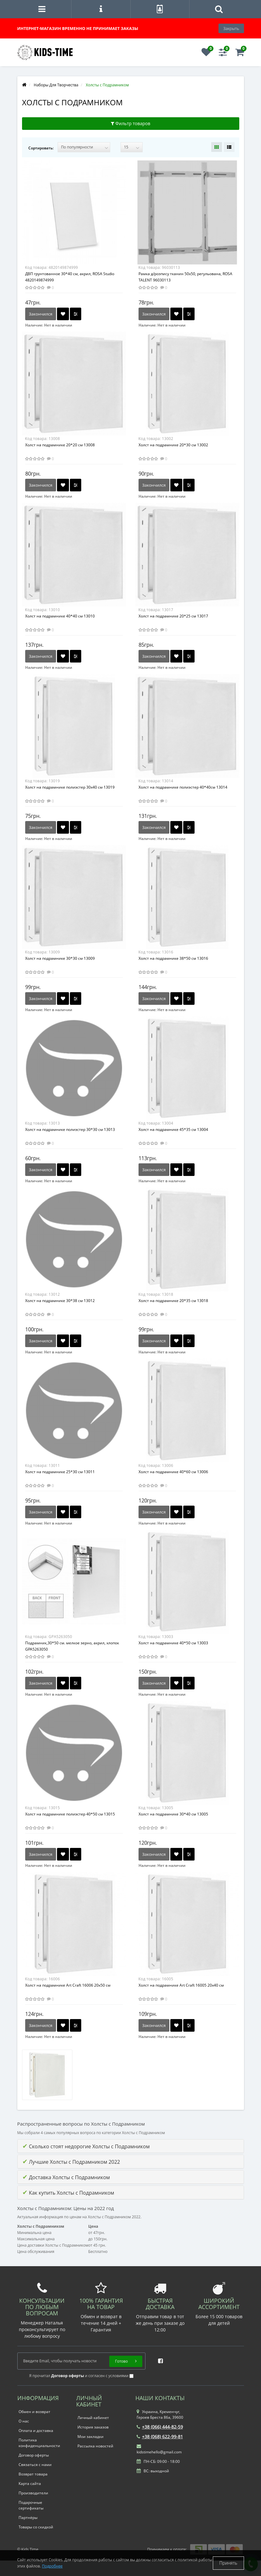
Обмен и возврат (34, 2411)
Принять (228, 2563)
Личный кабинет (93, 2417)
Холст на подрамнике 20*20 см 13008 (60, 445)
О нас (24, 2421)
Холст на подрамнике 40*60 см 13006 (173, 1471)
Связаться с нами (35, 2464)
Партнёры (28, 2517)
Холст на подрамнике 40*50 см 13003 (173, 1643)
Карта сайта (30, 2483)
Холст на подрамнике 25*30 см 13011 (60, 1471)
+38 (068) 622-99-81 (160, 2437)
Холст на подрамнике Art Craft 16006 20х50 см (68, 1985)
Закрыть (231, 28)
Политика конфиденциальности (39, 2442)
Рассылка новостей (95, 2446)
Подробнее (52, 2566)
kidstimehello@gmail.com (159, 2449)
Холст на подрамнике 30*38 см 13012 (60, 1300)
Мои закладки (90, 2436)
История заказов (93, 2427)
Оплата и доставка (36, 2430)
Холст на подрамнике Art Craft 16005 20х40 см (181, 1985)
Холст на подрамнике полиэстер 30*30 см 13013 (70, 1129)
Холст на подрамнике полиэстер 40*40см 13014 (183, 787)
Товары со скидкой (36, 2527)
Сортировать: (41, 148)
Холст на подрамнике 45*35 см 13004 (173, 1129)
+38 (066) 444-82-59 (160, 2427)
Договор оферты (34, 2455)
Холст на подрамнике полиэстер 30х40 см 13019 (70, 787)
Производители (33, 2493)
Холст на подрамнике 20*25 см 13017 (173, 616)
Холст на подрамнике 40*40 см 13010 (60, 616)
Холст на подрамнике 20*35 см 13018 (173, 1300)
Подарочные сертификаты (31, 2505)
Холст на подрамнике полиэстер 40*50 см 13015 (70, 1814)
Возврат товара (33, 2474)
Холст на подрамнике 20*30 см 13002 (173, 445)
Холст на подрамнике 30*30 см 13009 (60, 958)
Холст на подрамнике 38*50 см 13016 (173, 958)
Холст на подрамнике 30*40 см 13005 (173, 1814)
